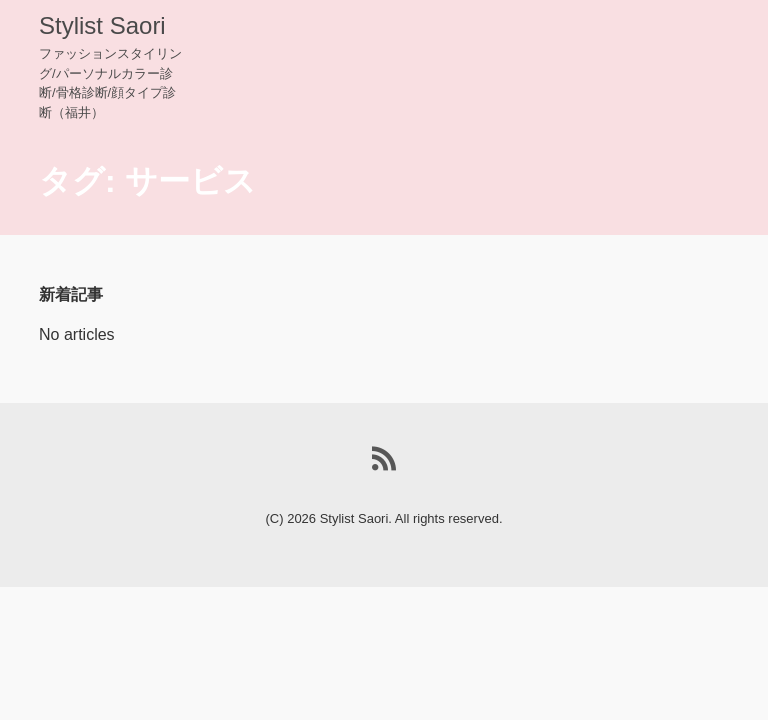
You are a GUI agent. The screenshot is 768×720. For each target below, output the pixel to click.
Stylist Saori (102, 25)
